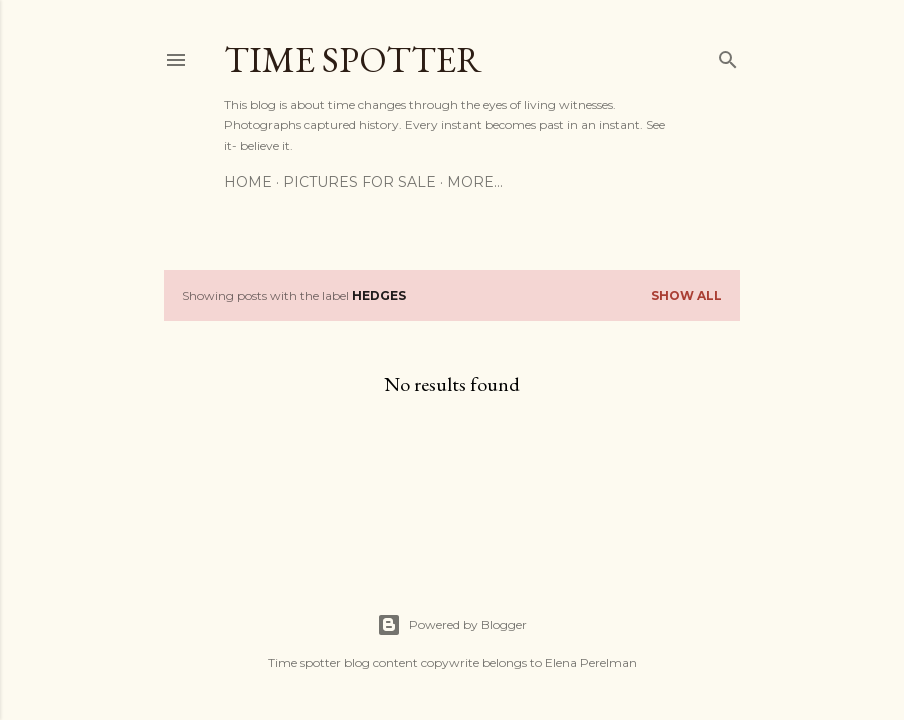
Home (248, 182)
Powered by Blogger (452, 625)
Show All (686, 295)
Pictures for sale (359, 182)
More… (475, 182)
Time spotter (353, 59)
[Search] (728, 55)
